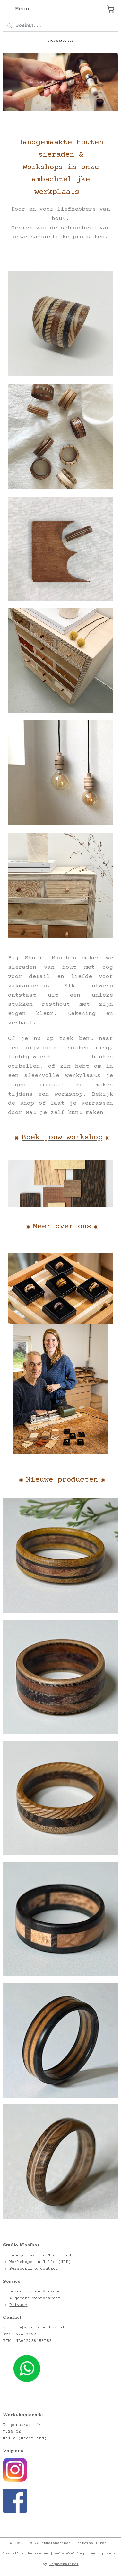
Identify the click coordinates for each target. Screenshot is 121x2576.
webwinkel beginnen (75, 2554)
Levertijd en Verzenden (37, 2291)
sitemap (85, 2543)
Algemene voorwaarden (35, 2298)
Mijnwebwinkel (64, 2564)
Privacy (18, 2305)
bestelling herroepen (25, 2554)
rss (103, 2543)
